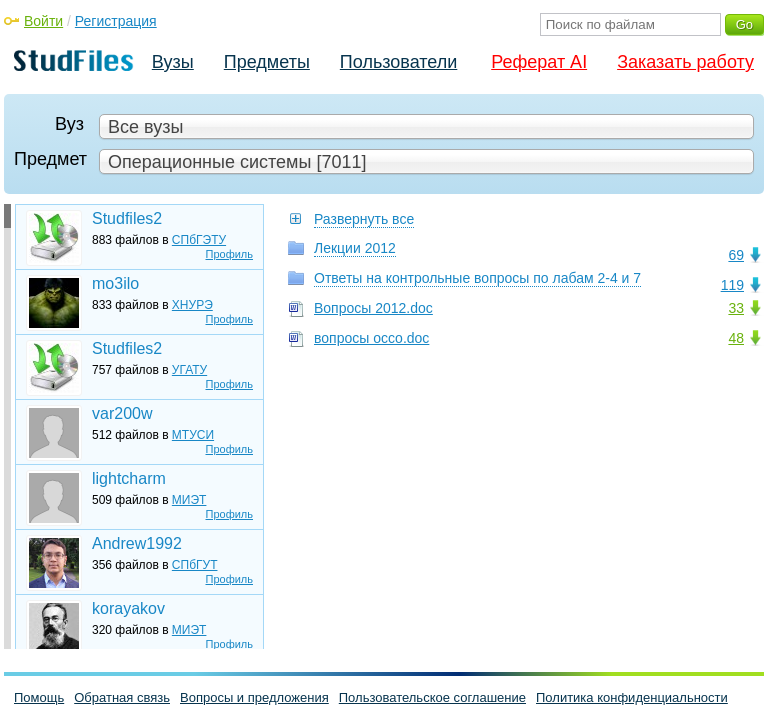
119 (732, 285)
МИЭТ (189, 500)
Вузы (173, 62)
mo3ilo (115, 283)
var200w (122, 413)
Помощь (39, 697)
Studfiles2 (127, 218)
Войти (43, 21)
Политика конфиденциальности (632, 697)
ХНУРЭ (192, 305)
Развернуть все (364, 219)
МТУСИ (193, 435)
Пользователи (398, 62)
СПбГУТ (195, 565)
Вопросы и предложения (254, 697)
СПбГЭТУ (199, 240)
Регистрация (116, 21)
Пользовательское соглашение (432, 697)
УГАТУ (189, 370)
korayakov (128, 608)
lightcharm (129, 478)
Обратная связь (122, 697)
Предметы (267, 62)
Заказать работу (685, 62)
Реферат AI (539, 62)
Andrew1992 (137, 543)
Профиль (230, 254)
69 (736, 255)
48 (736, 338)
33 (736, 308)
